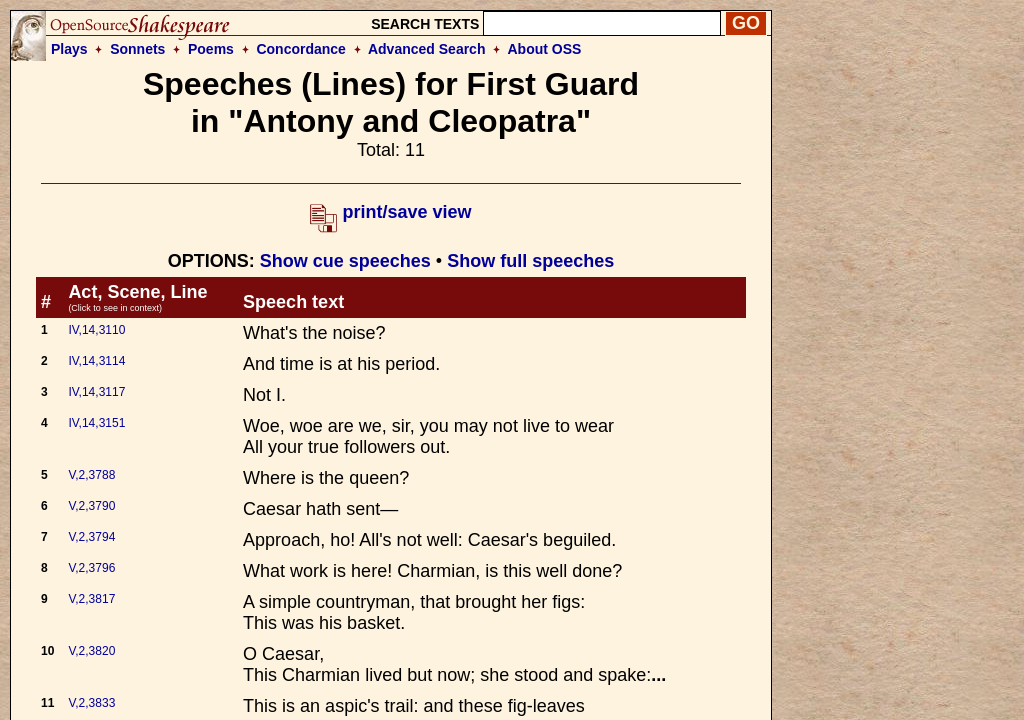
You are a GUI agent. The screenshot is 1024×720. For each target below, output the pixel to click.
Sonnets (137, 49)
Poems (211, 49)
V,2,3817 (91, 599)
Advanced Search (427, 49)
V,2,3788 (91, 475)
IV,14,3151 (96, 423)
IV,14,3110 (96, 330)
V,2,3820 (91, 651)
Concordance (300, 49)
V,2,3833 (91, 703)
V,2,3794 (91, 537)
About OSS (545, 49)
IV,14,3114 (96, 361)
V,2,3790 (91, 506)
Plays (69, 49)
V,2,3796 (91, 568)
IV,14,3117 (96, 392)
